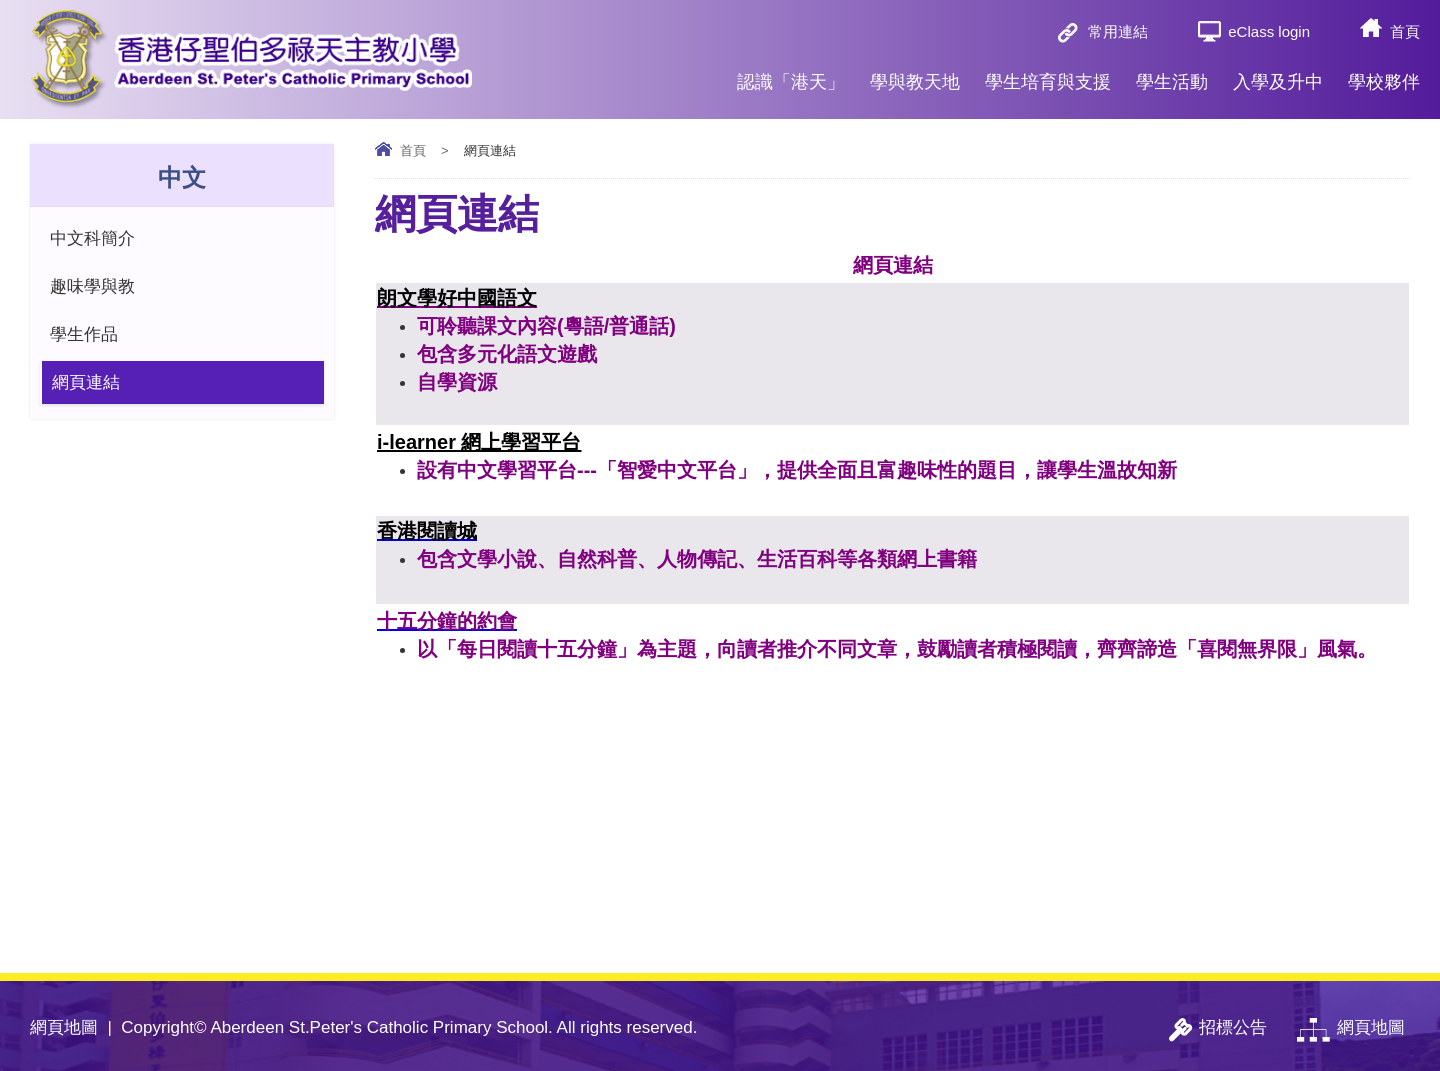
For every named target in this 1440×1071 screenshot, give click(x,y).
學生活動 (1172, 74)
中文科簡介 (92, 238)
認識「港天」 (791, 74)
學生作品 (84, 334)
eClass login (1269, 31)
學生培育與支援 (1048, 74)
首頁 (1405, 31)
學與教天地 (915, 74)
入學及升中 (1278, 74)
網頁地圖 (64, 1027)
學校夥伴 (1384, 74)
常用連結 (1118, 31)
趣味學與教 (92, 286)
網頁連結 (86, 382)
